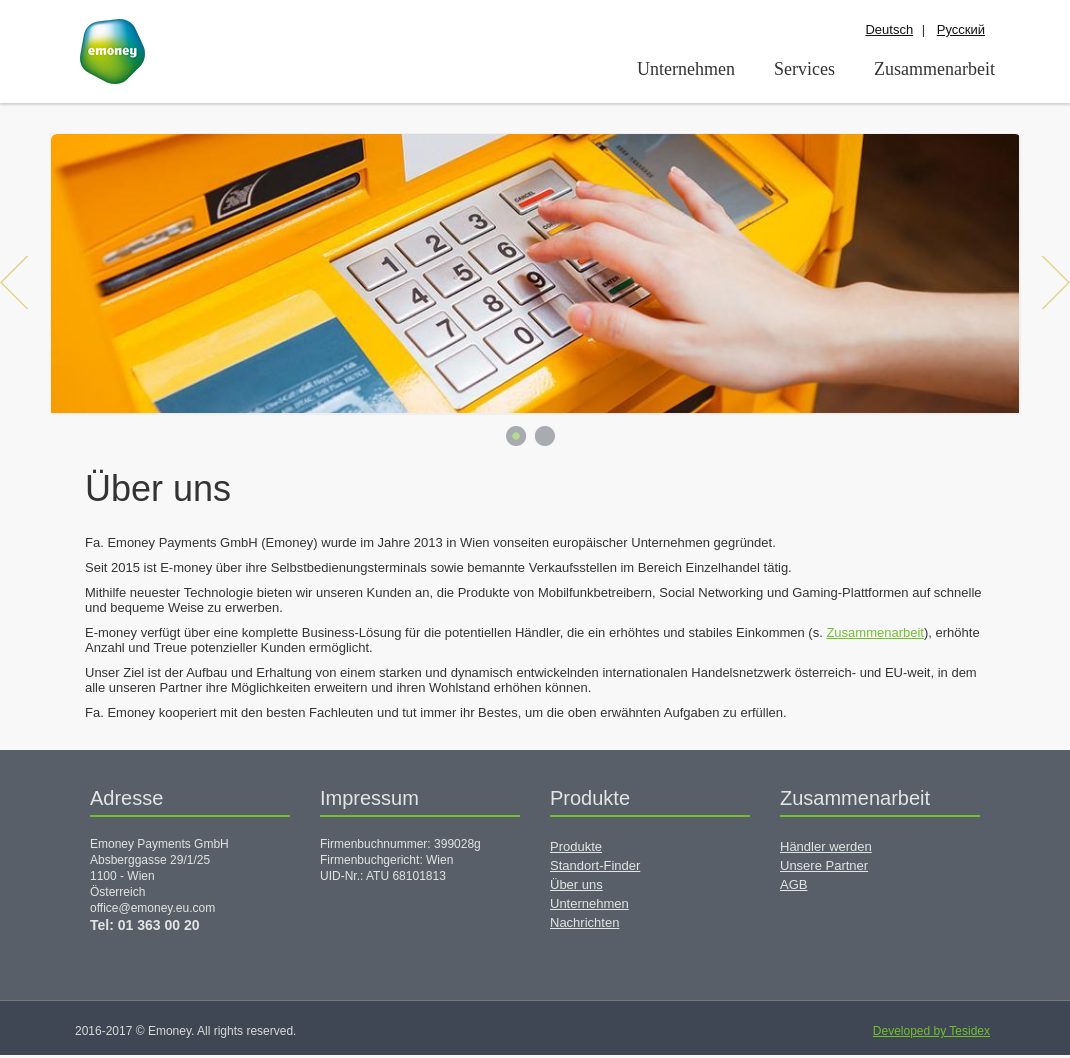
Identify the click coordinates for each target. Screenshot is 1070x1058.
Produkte (576, 846)
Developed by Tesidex (931, 1031)
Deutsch (889, 29)
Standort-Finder (595, 865)
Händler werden (826, 846)
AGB (793, 884)
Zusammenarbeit (875, 632)
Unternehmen (589, 903)
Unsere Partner (824, 865)
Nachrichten (584, 922)
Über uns (576, 884)
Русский (961, 29)
